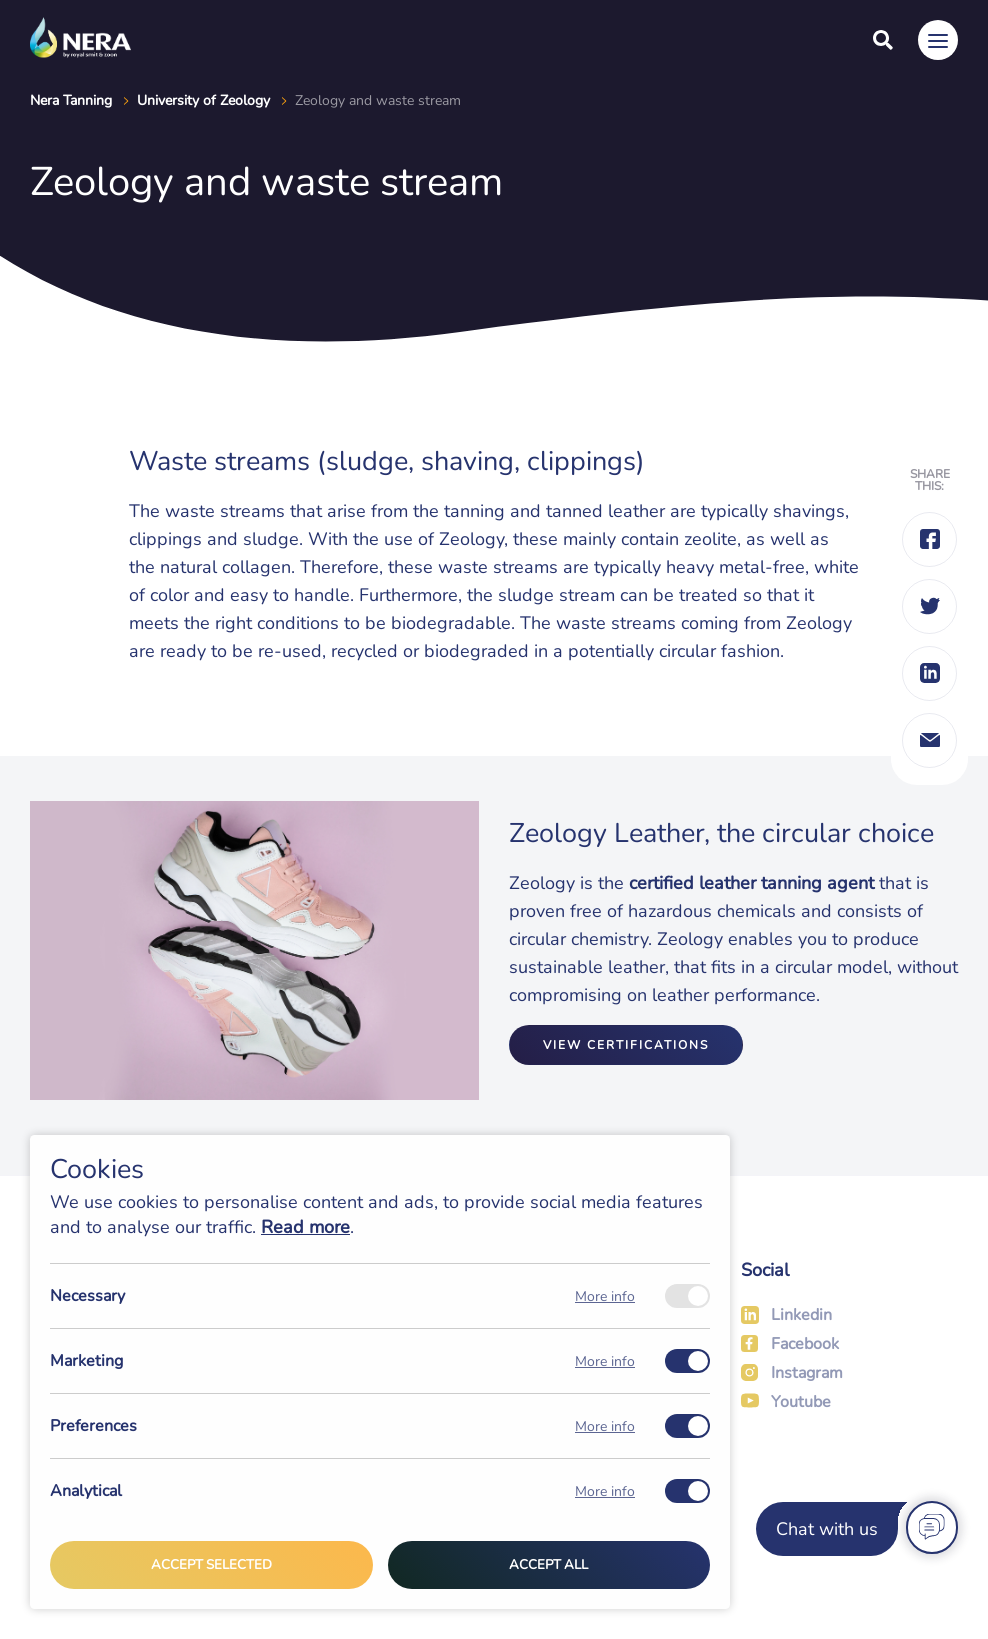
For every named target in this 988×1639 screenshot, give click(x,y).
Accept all (548, 1565)
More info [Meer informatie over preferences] (605, 1426)
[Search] (883, 40)
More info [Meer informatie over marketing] (605, 1361)
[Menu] (938, 40)
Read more (305, 1227)
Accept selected (211, 1565)
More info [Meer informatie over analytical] (605, 1491)
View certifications (626, 1045)
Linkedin (801, 1315)
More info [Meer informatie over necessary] (605, 1296)
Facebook (805, 1344)
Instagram (807, 1373)
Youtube (801, 1402)
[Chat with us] (854, 1529)
